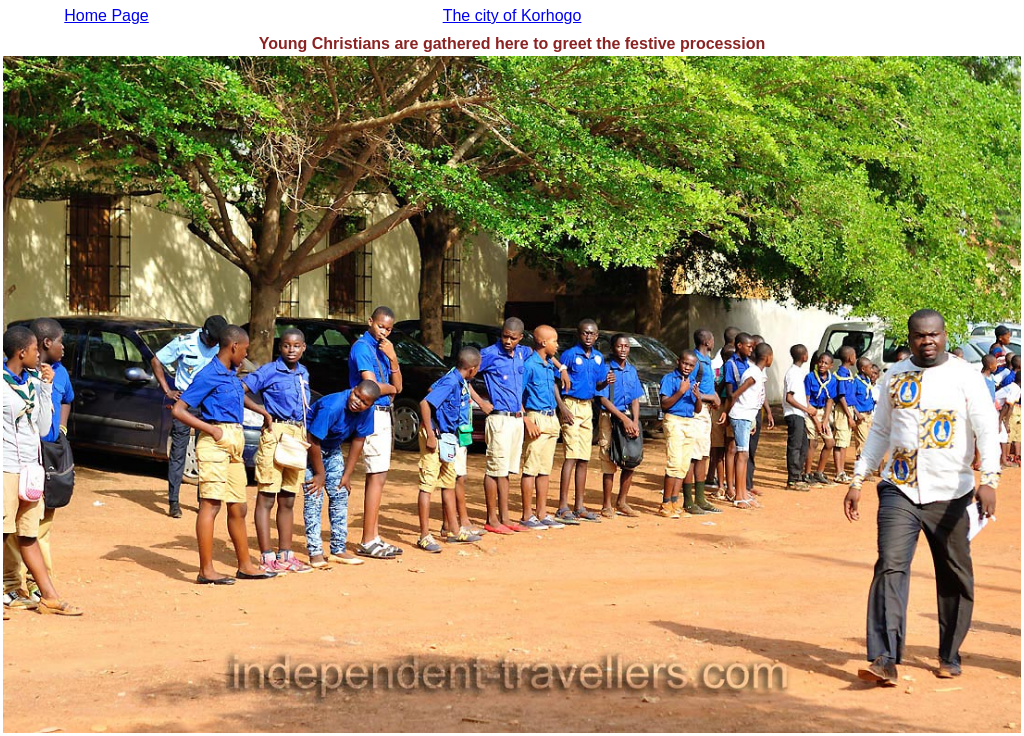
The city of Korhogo (512, 15)
